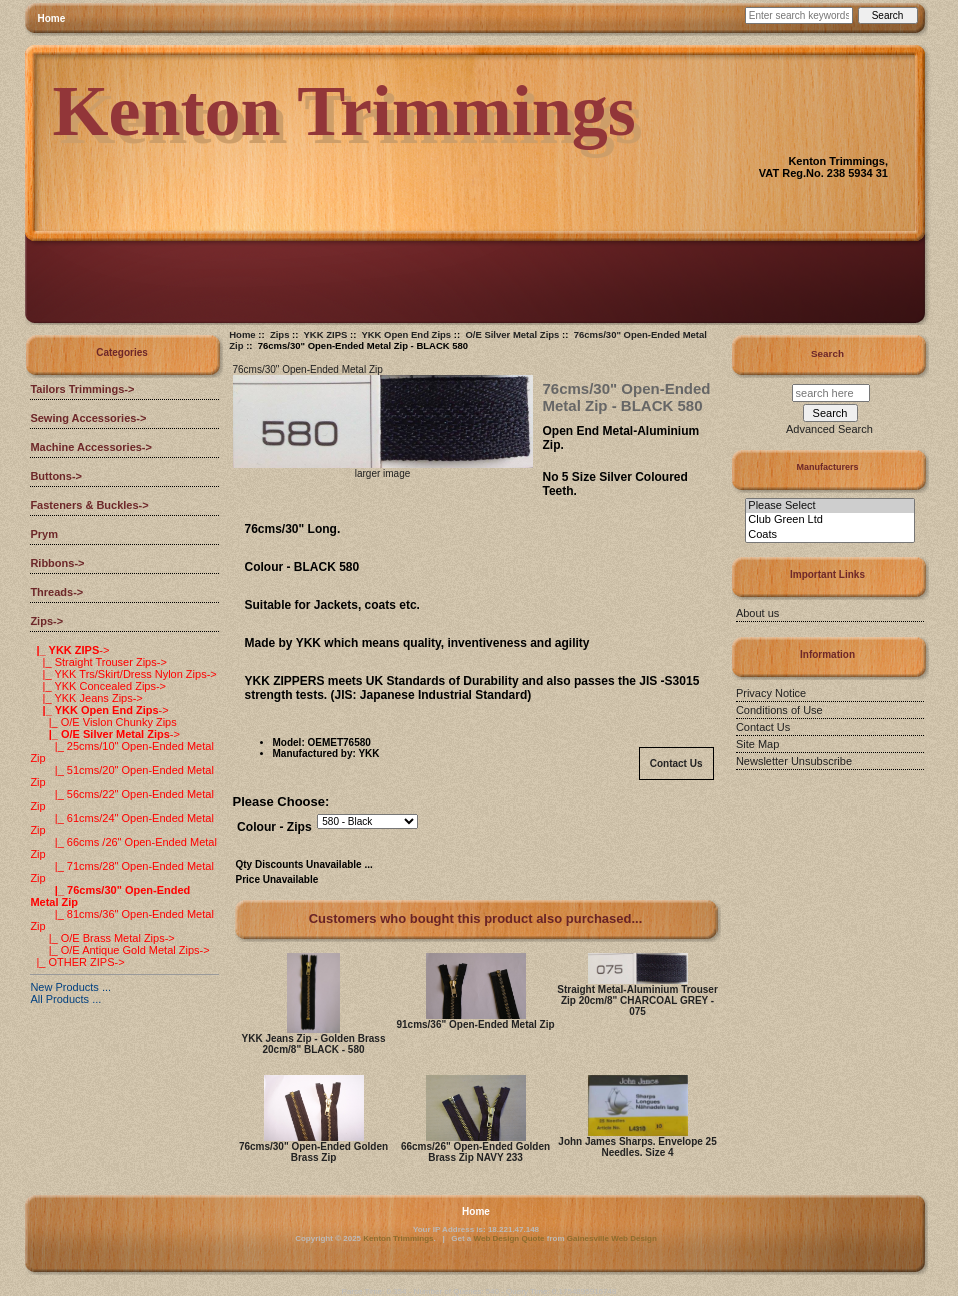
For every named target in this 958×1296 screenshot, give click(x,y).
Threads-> (56, 592)
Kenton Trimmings (398, 1238)
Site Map (757, 744)
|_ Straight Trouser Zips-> (98, 662)
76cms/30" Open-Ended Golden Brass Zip (313, 1152)
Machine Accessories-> (91, 447)
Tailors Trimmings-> (82, 389)
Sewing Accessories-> (88, 418)
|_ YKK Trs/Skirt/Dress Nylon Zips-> (123, 674)
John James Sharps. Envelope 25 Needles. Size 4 (637, 1147)
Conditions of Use (779, 710)
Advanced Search (829, 429)
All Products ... (65, 999)
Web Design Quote (509, 1238)
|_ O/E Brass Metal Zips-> (102, 938)
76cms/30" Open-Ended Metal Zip (308, 369)
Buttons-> (56, 476)
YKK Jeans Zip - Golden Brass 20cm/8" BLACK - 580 (314, 1044)
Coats (829, 535)
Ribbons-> (57, 563)
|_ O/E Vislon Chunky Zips (103, 722)
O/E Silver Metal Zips (512, 334)
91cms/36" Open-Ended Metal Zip (475, 1024)
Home (52, 18)
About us (757, 613)
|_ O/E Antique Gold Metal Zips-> (119, 950)
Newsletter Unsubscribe (794, 761)
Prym (44, 534)
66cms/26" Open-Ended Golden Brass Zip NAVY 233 (475, 1152)
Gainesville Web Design (612, 1238)
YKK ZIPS (326, 334)
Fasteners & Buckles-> (89, 505)
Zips (280, 334)
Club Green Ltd (829, 520)
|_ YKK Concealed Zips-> (98, 686)
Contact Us (676, 763)
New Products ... (70, 987)
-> (46, 621)
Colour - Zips (274, 827)
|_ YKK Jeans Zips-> (86, 698)
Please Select (829, 506)
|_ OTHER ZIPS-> (77, 962)
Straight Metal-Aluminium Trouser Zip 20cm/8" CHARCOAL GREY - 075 (637, 1000)
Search (827, 353)
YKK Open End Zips (406, 334)
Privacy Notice (771, 693)
